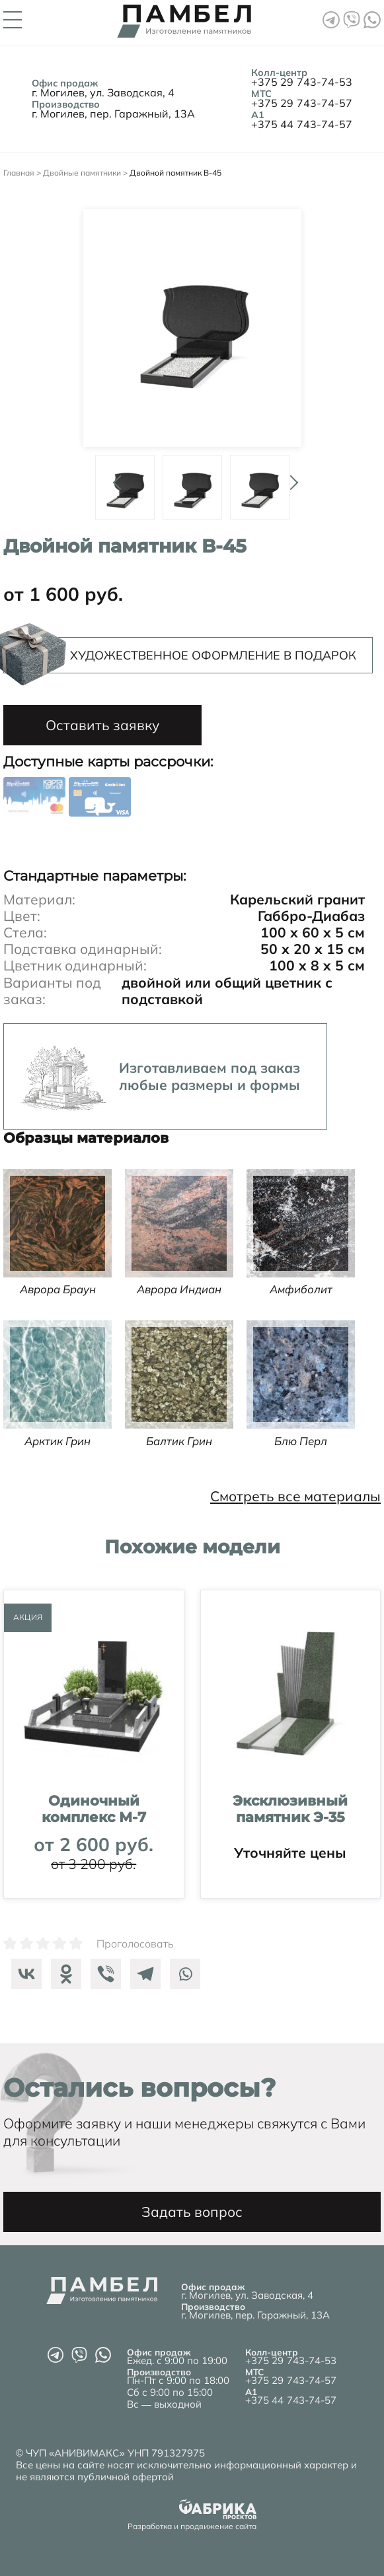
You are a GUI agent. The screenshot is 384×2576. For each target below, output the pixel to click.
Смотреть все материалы (295, 1496)
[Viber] (102, 1974)
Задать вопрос (192, 2211)
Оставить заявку (102, 724)
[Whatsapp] (181, 1974)
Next (289, 477)
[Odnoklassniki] (62, 1974)
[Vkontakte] (23, 1974)
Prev (115, 477)
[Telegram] (142, 1974)
